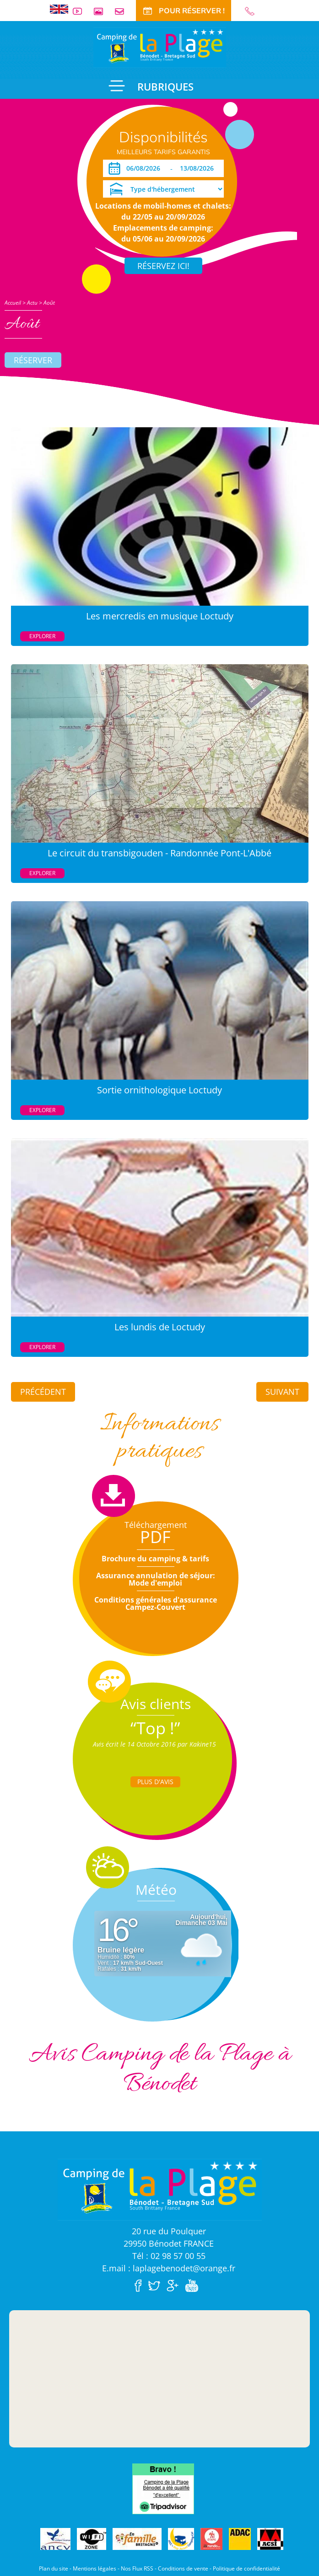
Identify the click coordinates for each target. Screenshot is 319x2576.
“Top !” (155, 1728)
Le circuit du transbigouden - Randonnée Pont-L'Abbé (159, 853)
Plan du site (53, 2568)
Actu (32, 303)
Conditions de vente (183, 2568)
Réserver (33, 360)
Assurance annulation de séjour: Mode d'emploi (155, 1579)
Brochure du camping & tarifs (155, 1559)
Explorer (42, 636)
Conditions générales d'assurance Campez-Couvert (155, 1603)
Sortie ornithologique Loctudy (159, 1090)
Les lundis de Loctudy (159, 1327)
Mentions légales (94, 2568)
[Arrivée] (144, 168)
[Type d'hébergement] (163, 189)
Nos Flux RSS (137, 2568)
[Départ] (199, 168)
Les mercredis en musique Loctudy (159, 616)
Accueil (13, 303)
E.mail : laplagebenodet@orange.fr (168, 2268)
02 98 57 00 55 (253, 11)
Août (49, 303)
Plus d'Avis (155, 1781)
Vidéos (81, 11)
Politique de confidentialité (246, 2568)
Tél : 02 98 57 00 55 (168, 2255)
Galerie (102, 11)
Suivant (282, 1391)
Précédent (43, 1391)
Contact (123, 11)
